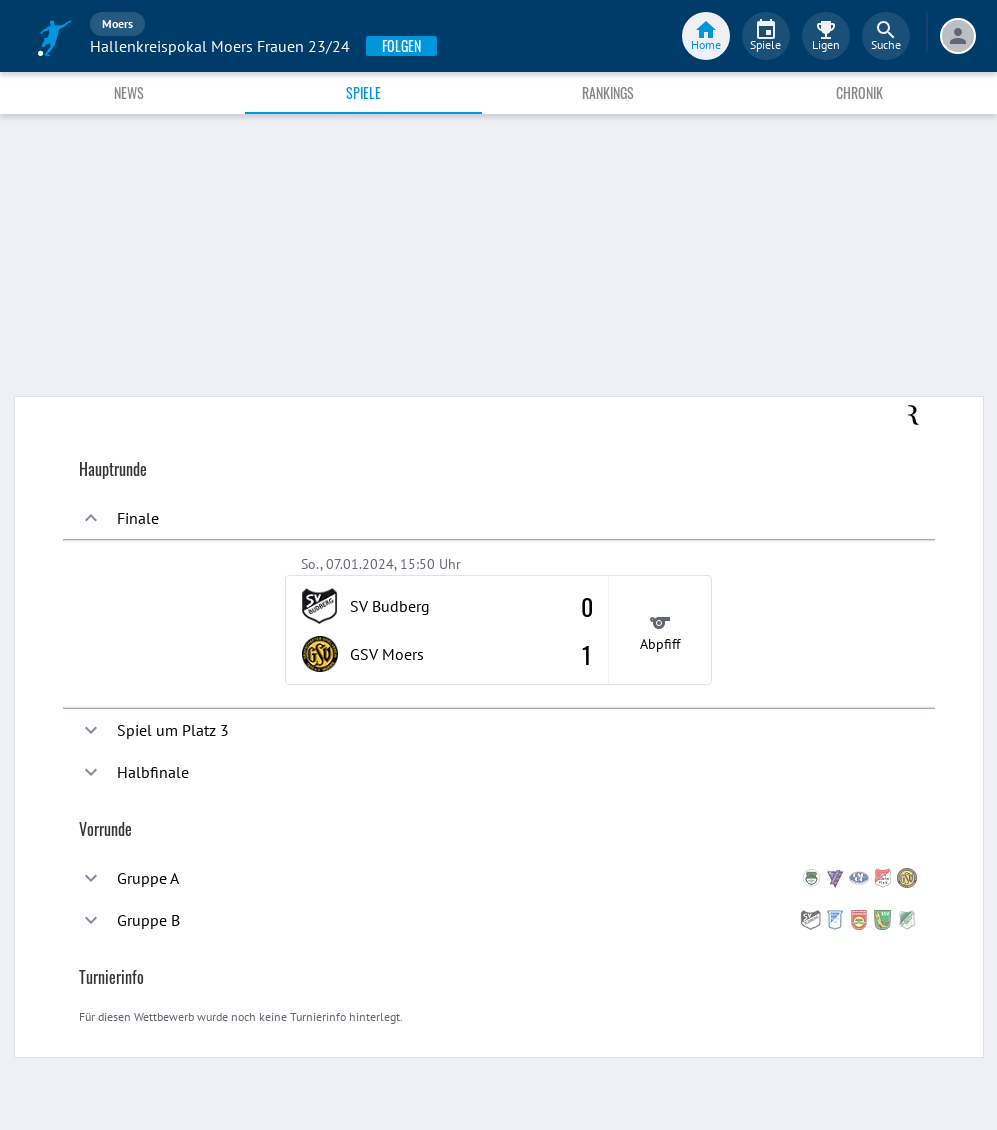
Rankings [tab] (608, 92)
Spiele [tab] (363, 92)
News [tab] (129, 92)
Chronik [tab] (859, 92)
